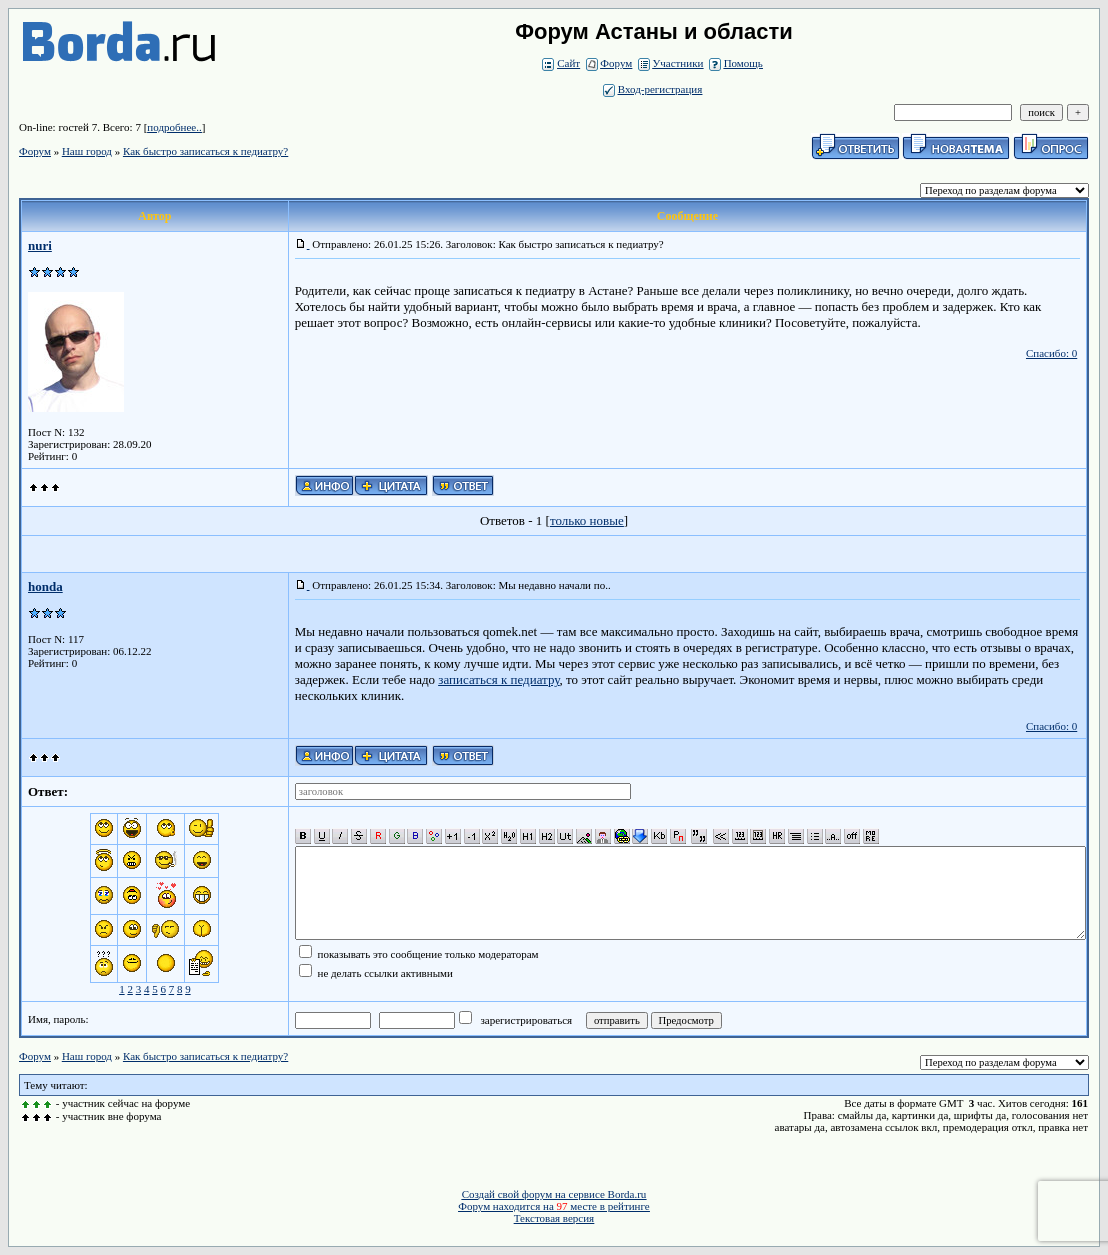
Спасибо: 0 (1051, 353)
